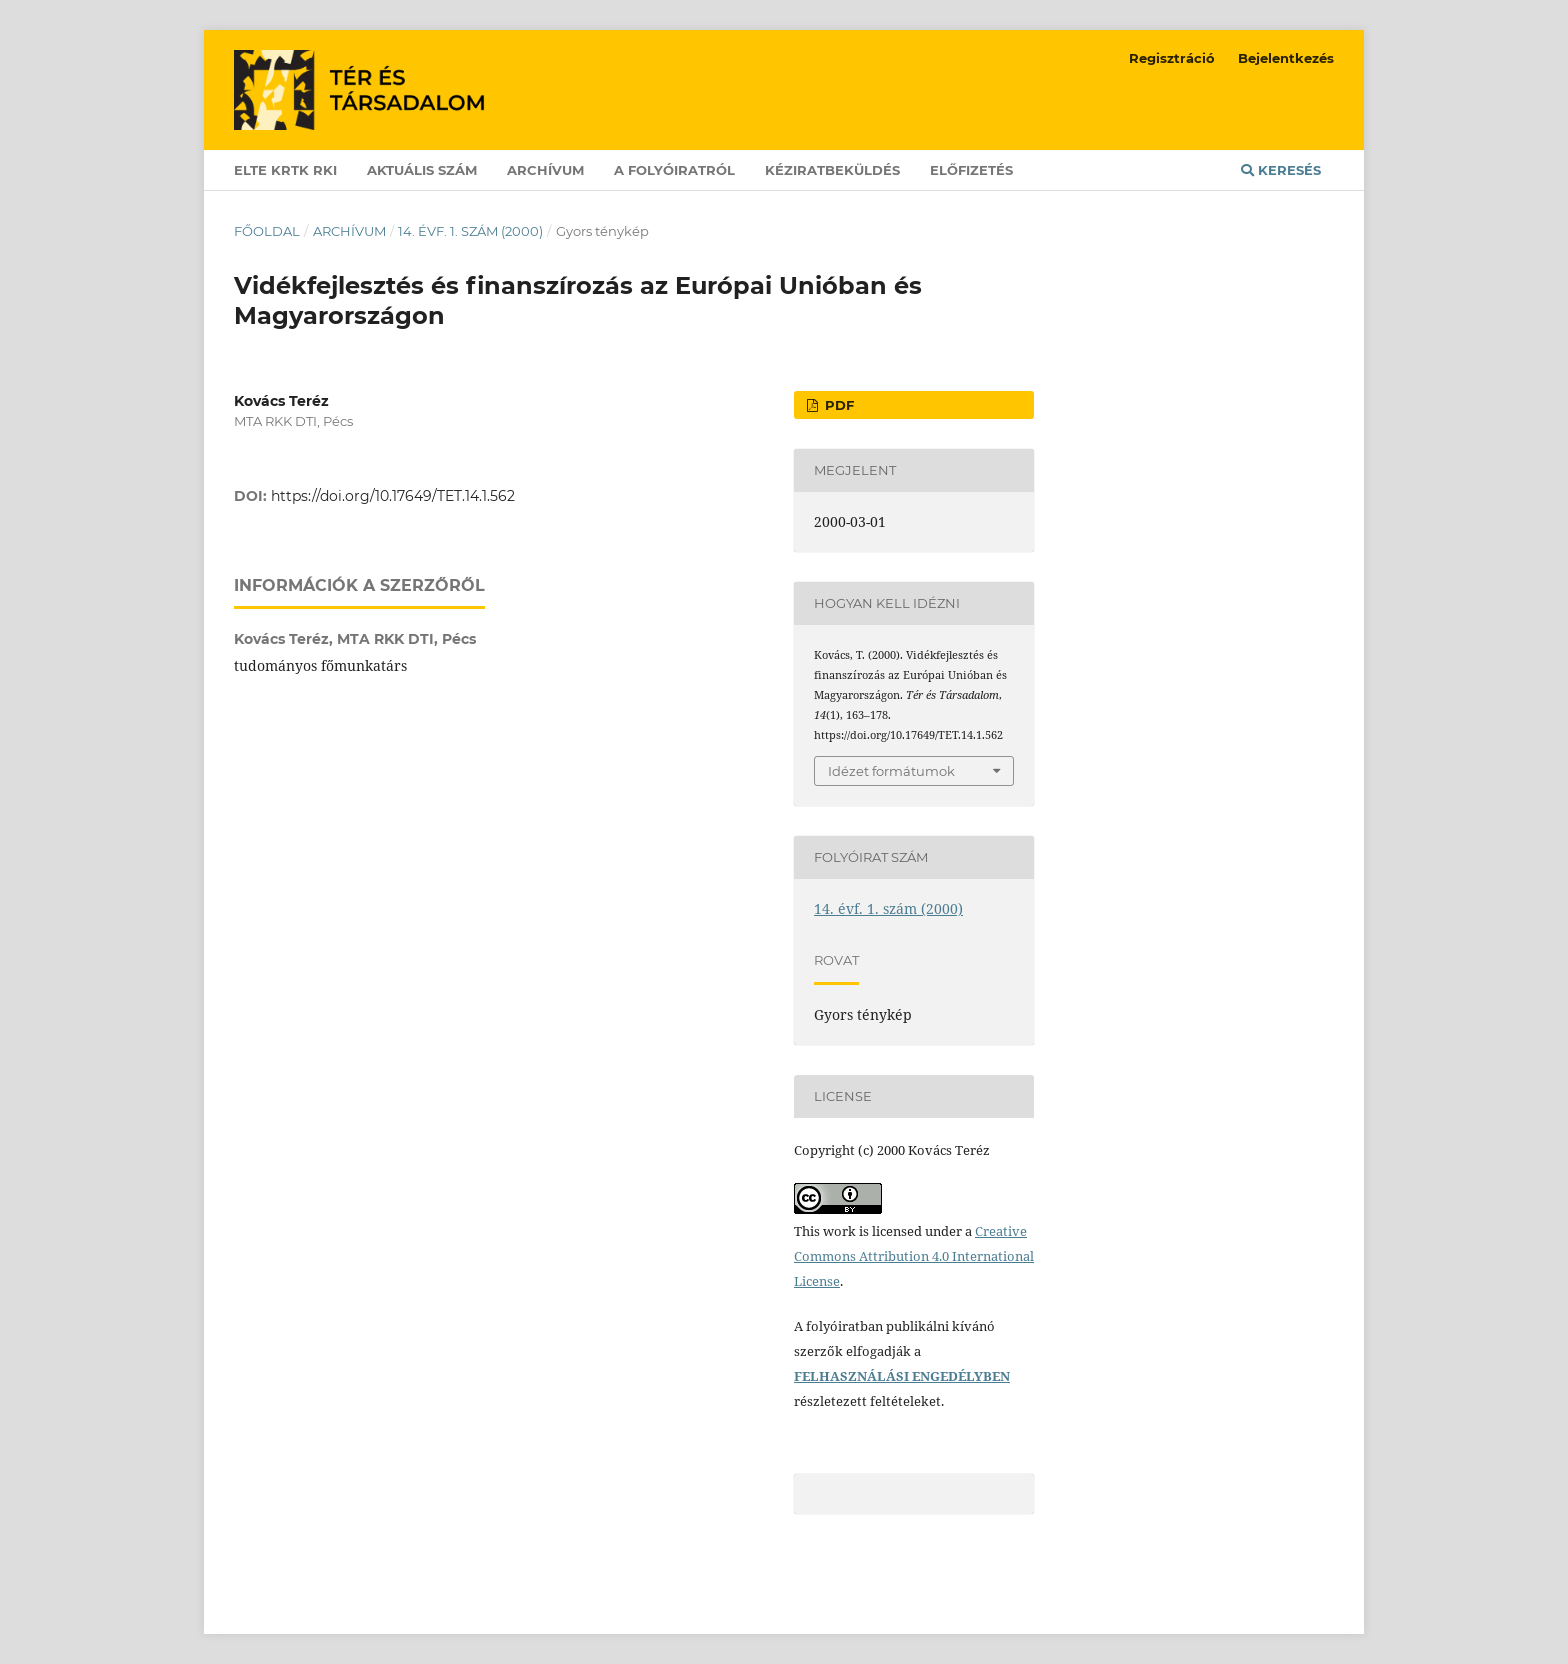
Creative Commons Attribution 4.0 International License (914, 1256)
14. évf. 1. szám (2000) (470, 231)
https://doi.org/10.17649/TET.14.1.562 (393, 496)
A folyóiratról (674, 170)
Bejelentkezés (1286, 58)
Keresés (1281, 170)
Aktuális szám (422, 170)
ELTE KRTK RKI (285, 170)
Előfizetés (971, 170)
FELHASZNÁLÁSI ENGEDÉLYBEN (902, 1376)
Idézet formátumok (891, 771)
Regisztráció (1172, 58)
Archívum (545, 170)
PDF (837, 405)
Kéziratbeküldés (832, 170)
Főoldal (267, 231)
